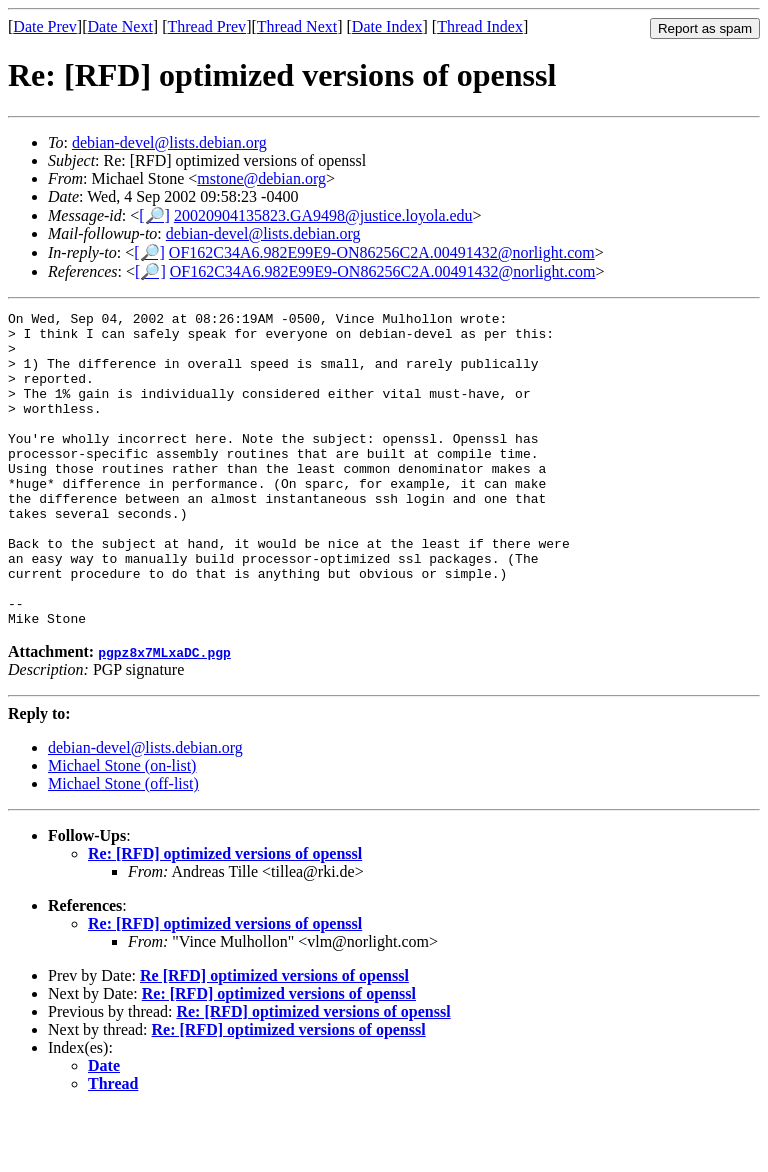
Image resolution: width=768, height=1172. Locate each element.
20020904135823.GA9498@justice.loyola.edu (323, 215)
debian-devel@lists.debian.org (169, 142)
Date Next (120, 26)
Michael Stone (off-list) (123, 846)
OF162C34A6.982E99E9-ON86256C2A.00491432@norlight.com (382, 252)
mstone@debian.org (261, 178)
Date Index (387, 26)
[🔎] (154, 215)
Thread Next (297, 26)
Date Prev (45, 26)
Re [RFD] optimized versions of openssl (274, 1038)
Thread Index (480, 26)
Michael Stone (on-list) (122, 828)
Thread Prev (206, 26)
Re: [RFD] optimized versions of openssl (225, 916)
